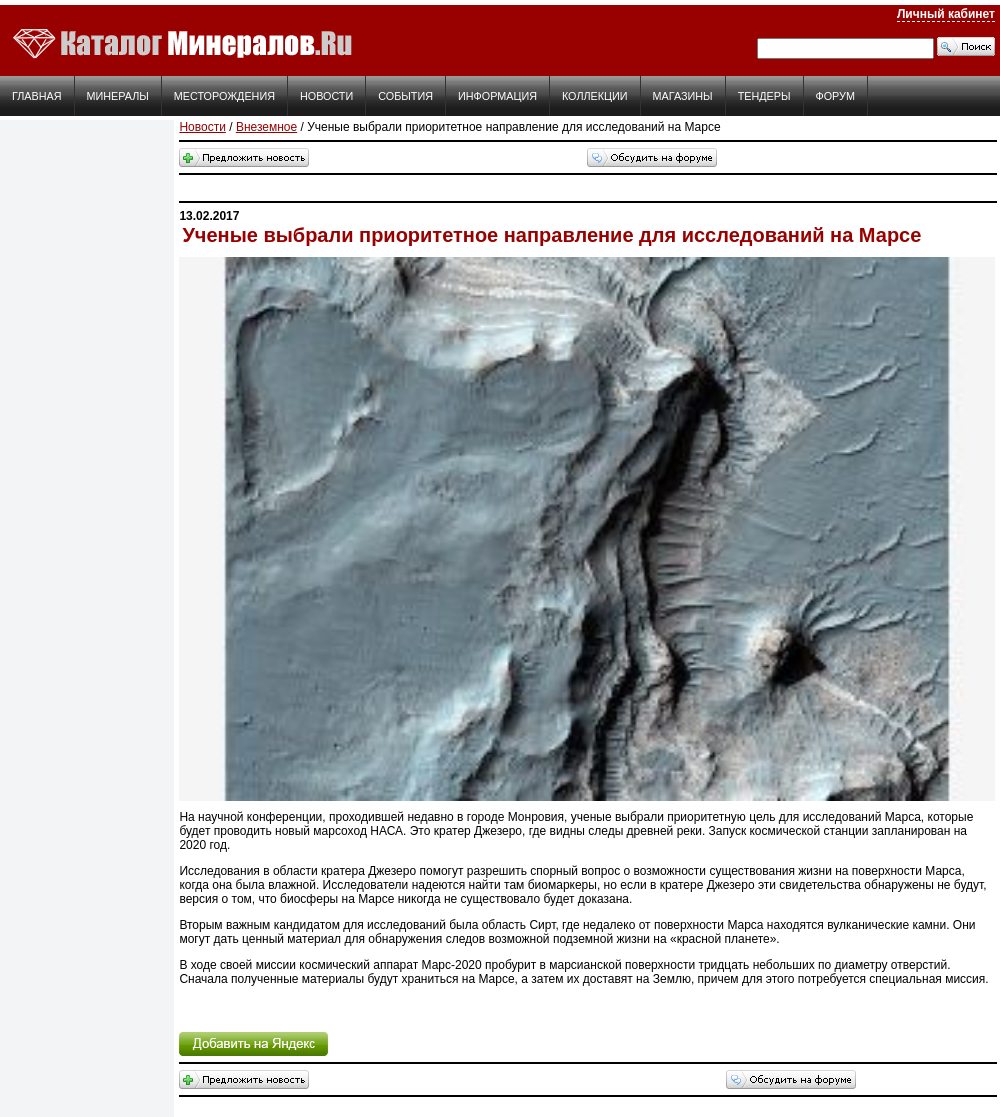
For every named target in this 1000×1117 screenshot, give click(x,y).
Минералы (118, 96)
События (405, 96)
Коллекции (595, 96)
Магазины (683, 96)
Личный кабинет (946, 14)
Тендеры (764, 96)
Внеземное (266, 127)
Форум (835, 96)
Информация (497, 96)
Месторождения (224, 96)
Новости (326, 96)
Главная (37, 96)
